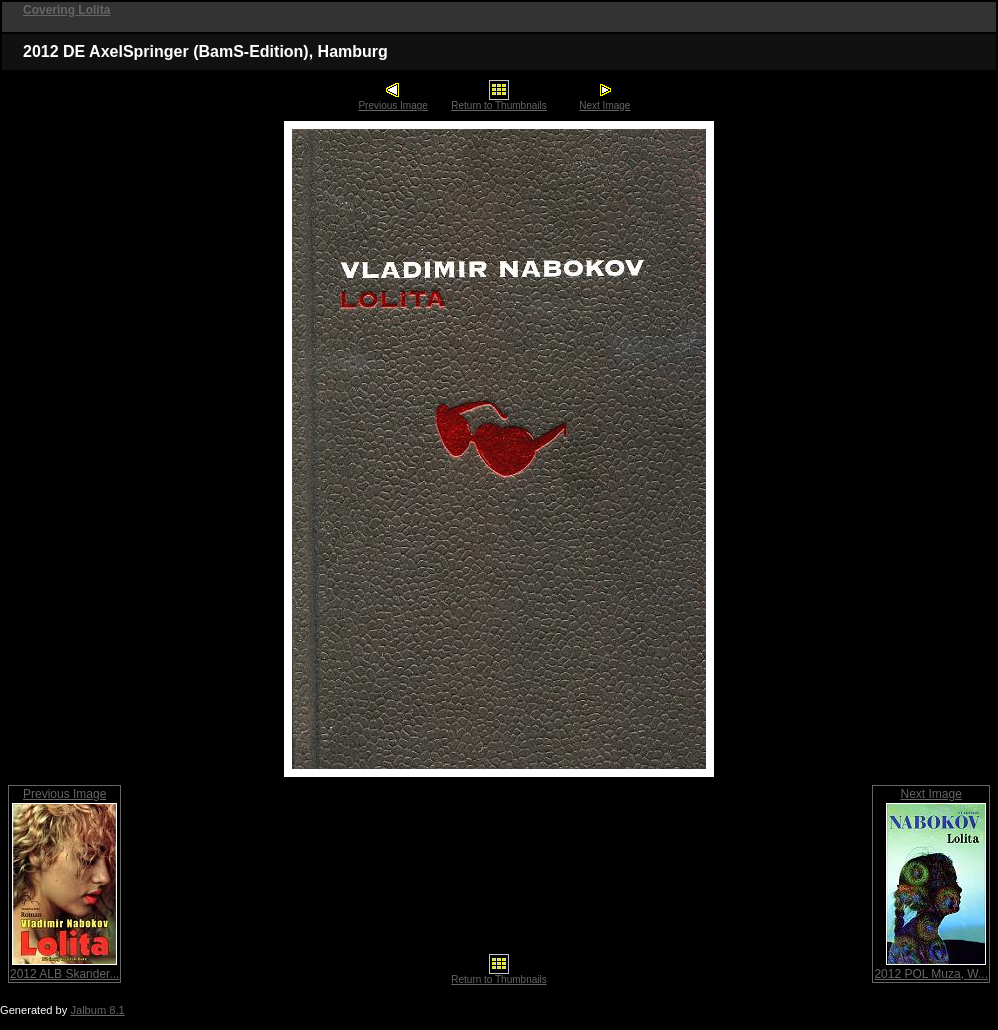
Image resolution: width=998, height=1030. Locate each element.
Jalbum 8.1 (97, 1010)
